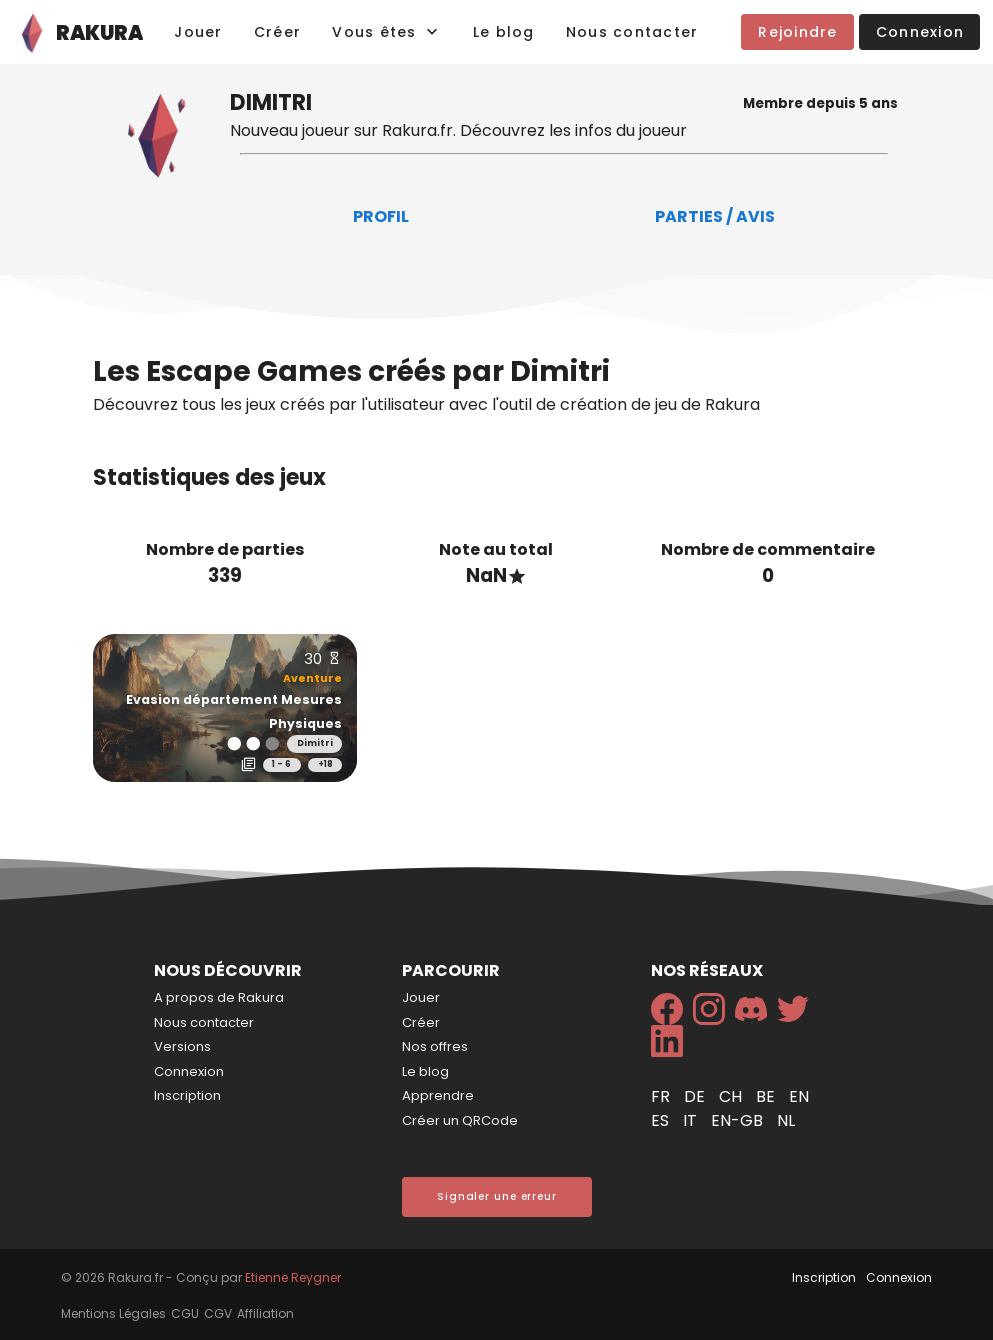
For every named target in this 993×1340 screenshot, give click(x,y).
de (696, 1096)
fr (662, 1096)
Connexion (189, 1071)
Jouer (421, 997)
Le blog (425, 1071)
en (799, 1096)
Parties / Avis (715, 216)
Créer (421, 1022)
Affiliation (265, 1313)
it (692, 1120)
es (662, 1120)
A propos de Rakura (219, 997)
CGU (185, 1313)
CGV (218, 1313)
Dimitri (315, 743)
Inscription (187, 1095)
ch (732, 1096)
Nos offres (435, 1046)
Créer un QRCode (460, 1120)
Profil (381, 216)
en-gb (739, 1120)
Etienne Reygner (293, 1277)
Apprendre (438, 1095)
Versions (182, 1046)
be (767, 1096)
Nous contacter (204, 1022)
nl (786, 1120)
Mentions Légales (113, 1313)
